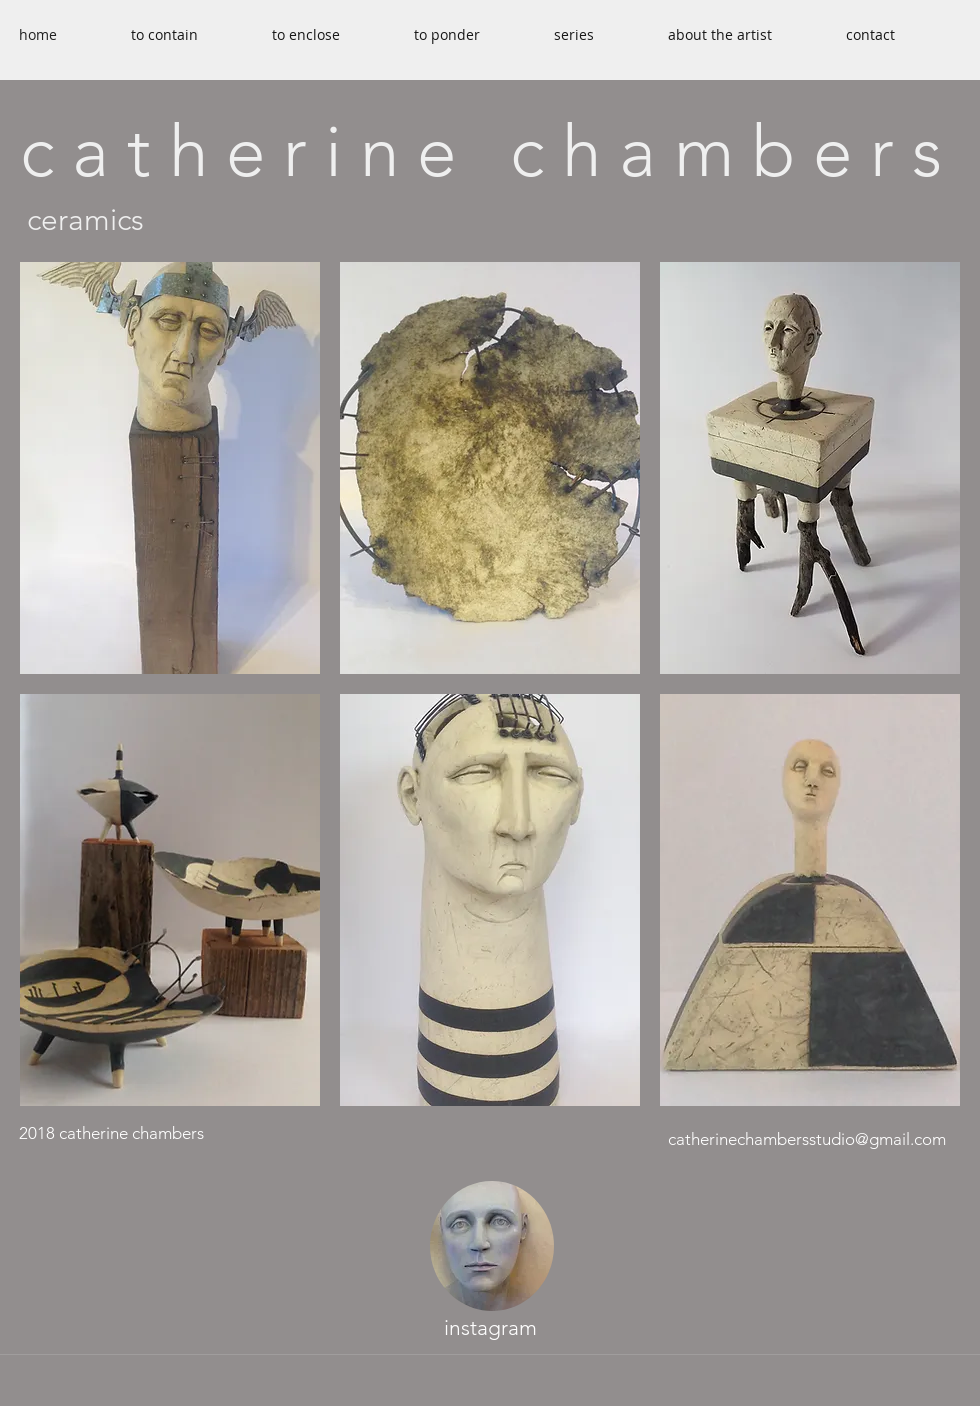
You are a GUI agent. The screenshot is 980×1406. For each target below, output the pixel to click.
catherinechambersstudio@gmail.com (807, 1139)
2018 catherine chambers (111, 1133)
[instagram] (490, 1328)
